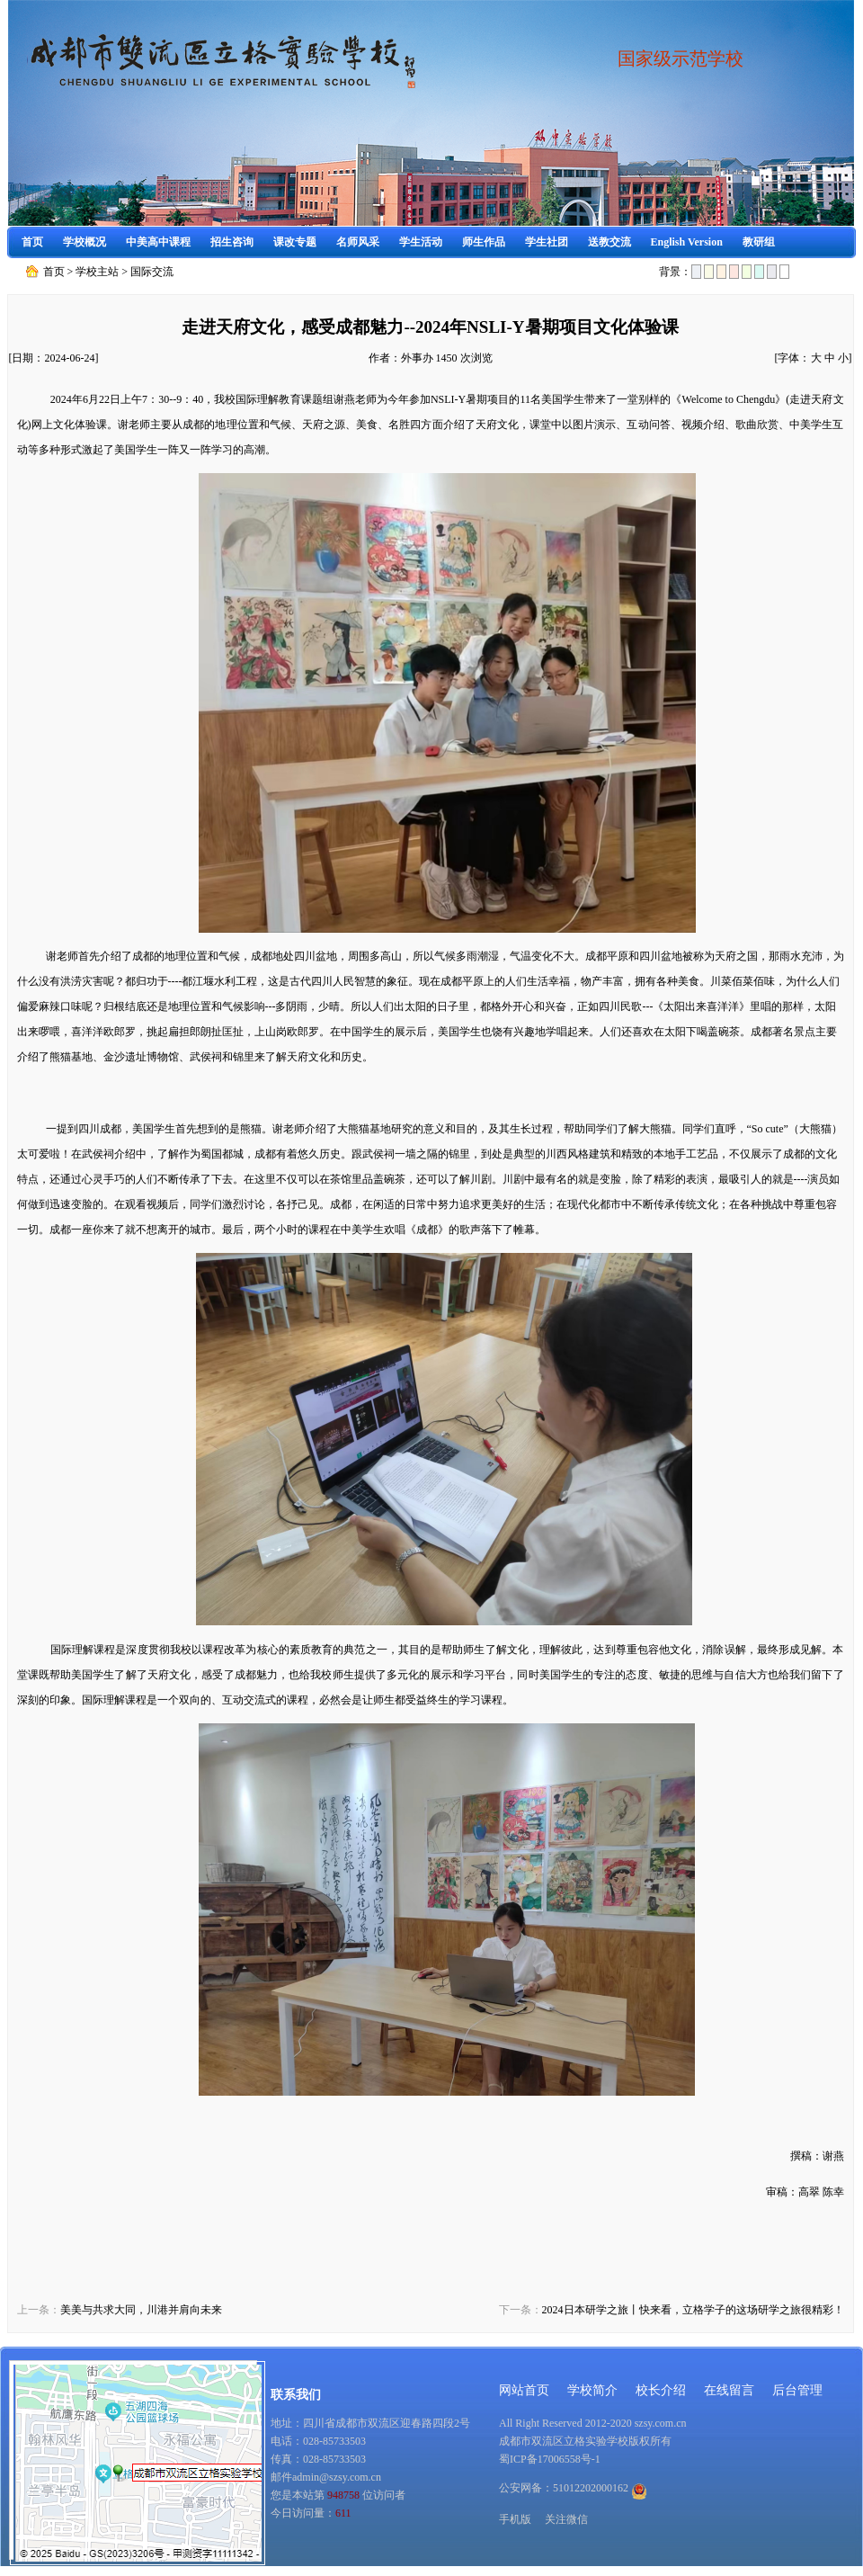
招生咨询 (232, 242)
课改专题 (294, 242)
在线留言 (729, 2390)
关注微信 (566, 2519)
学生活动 (420, 242)
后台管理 (797, 2390)
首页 (32, 242)
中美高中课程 (158, 242)
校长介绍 (661, 2390)
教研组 (759, 242)
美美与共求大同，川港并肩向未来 (141, 2309)
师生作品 (483, 242)
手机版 (515, 2519)
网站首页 (524, 2390)
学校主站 (97, 271)
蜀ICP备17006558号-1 (550, 2459)
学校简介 (592, 2390)
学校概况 (84, 242)
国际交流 (151, 271)
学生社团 (546, 242)
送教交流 (609, 242)
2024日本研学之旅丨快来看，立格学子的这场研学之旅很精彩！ (693, 2309)
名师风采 (357, 242)
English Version (687, 242)
